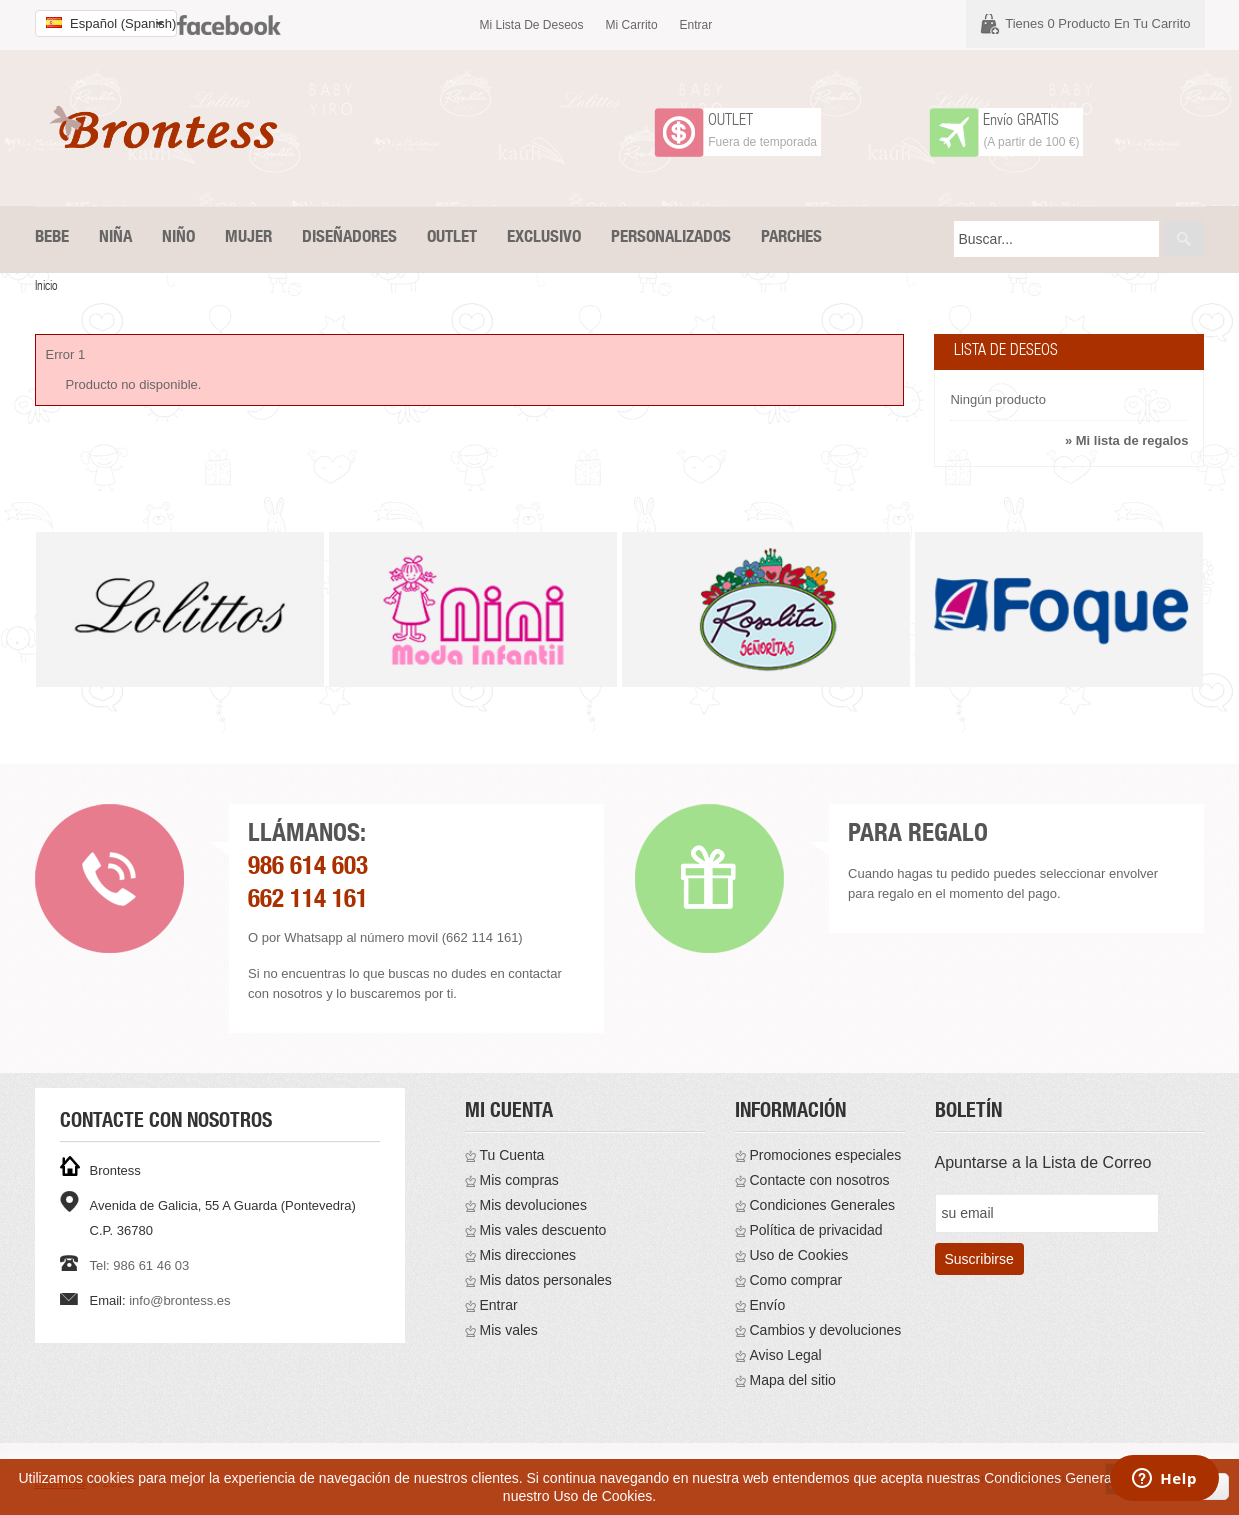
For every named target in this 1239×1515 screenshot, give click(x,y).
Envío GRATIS (1021, 122)
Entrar (696, 25)
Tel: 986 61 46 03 (140, 1265)
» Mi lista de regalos (1127, 440)
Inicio (46, 287)
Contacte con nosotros (820, 1180)
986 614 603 (308, 868)
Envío (768, 1305)
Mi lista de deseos (532, 25)
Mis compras (519, 1180)
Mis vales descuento (543, 1230)
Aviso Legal (786, 1355)
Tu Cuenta (512, 1155)
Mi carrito (632, 25)
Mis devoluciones (533, 1205)
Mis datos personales (546, 1280)
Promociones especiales (826, 1155)
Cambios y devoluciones (826, 1330)
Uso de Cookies (799, 1255)
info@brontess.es (179, 1300)
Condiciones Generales (823, 1205)
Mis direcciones (528, 1255)
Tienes (1097, 23)
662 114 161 (308, 901)
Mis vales (509, 1330)
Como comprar (796, 1280)
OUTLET (730, 122)
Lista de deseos (1006, 352)
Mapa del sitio (793, 1380)
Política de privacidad (816, 1230)
